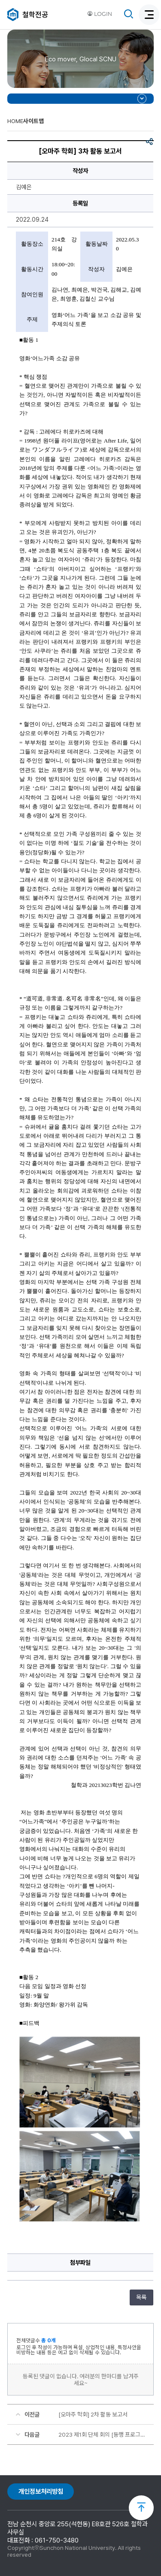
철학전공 (35, 14)
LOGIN (99, 14)
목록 (141, 2297)
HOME (15, 121)
